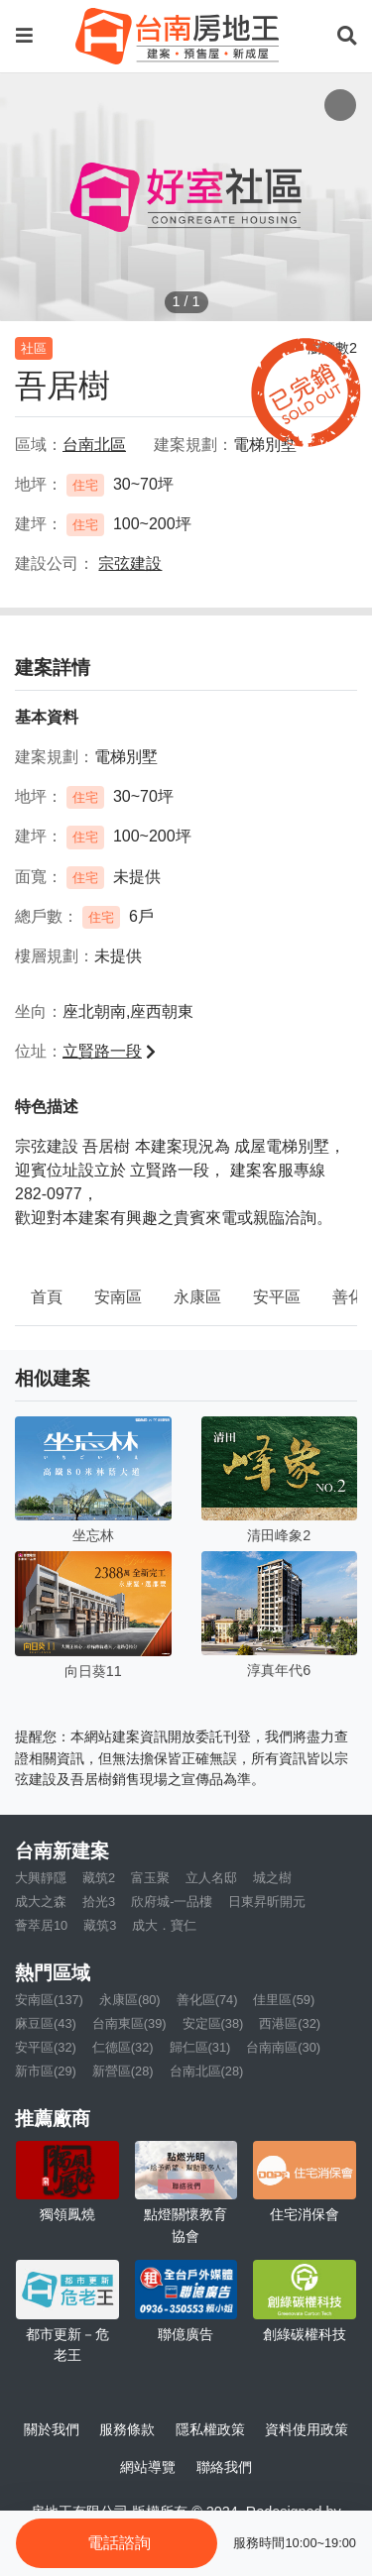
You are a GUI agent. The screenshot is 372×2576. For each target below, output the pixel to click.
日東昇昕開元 (267, 1901)
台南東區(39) (129, 2023)
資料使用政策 (306, 2429)
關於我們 (51, 2429)
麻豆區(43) (45, 2023)
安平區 (277, 1296)
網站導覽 (148, 2467)
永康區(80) (130, 1999)
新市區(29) (45, 2071)
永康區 (197, 1296)
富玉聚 (150, 1877)
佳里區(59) (283, 1999)
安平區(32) (45, 2047)
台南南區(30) (283, 2047)
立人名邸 (211, 1877)
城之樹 (272, 1877)
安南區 (118, 1296)
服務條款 (127, 2429)
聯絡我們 (224, 2467)
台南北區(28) (207, 2071)
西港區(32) (289, 2023)
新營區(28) (123, 2071)
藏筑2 (98, 1877)
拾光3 (98, 1901)
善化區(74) (207, 1999)
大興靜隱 (40, 1877)
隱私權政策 (210, 2429)
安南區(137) (49, 1999)
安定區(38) (213, 2023)
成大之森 (40, 1901)
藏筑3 (99, 1925)
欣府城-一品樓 (171, 1901)
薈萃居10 (41, 1925)
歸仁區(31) (200, 2047)
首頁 (46, 1296)
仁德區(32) (123, 2047)
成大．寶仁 (164, 1925)
